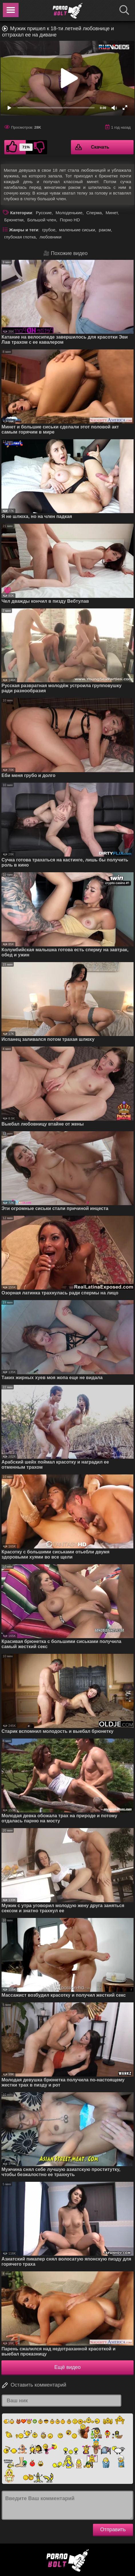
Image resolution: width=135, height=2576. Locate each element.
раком (105, 229)
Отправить (113, 2529)
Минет (112, 212)
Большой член (41, 219)
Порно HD (70, 219)
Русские (44, 212)
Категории (21, 212)
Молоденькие (68, 212)
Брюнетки (13, 219)
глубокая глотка (20, 236)
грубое (48, 229)
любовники (50, 236)
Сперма (94, 212)
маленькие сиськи (77, 229)
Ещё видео (67, 2367)
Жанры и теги (23, 229)
